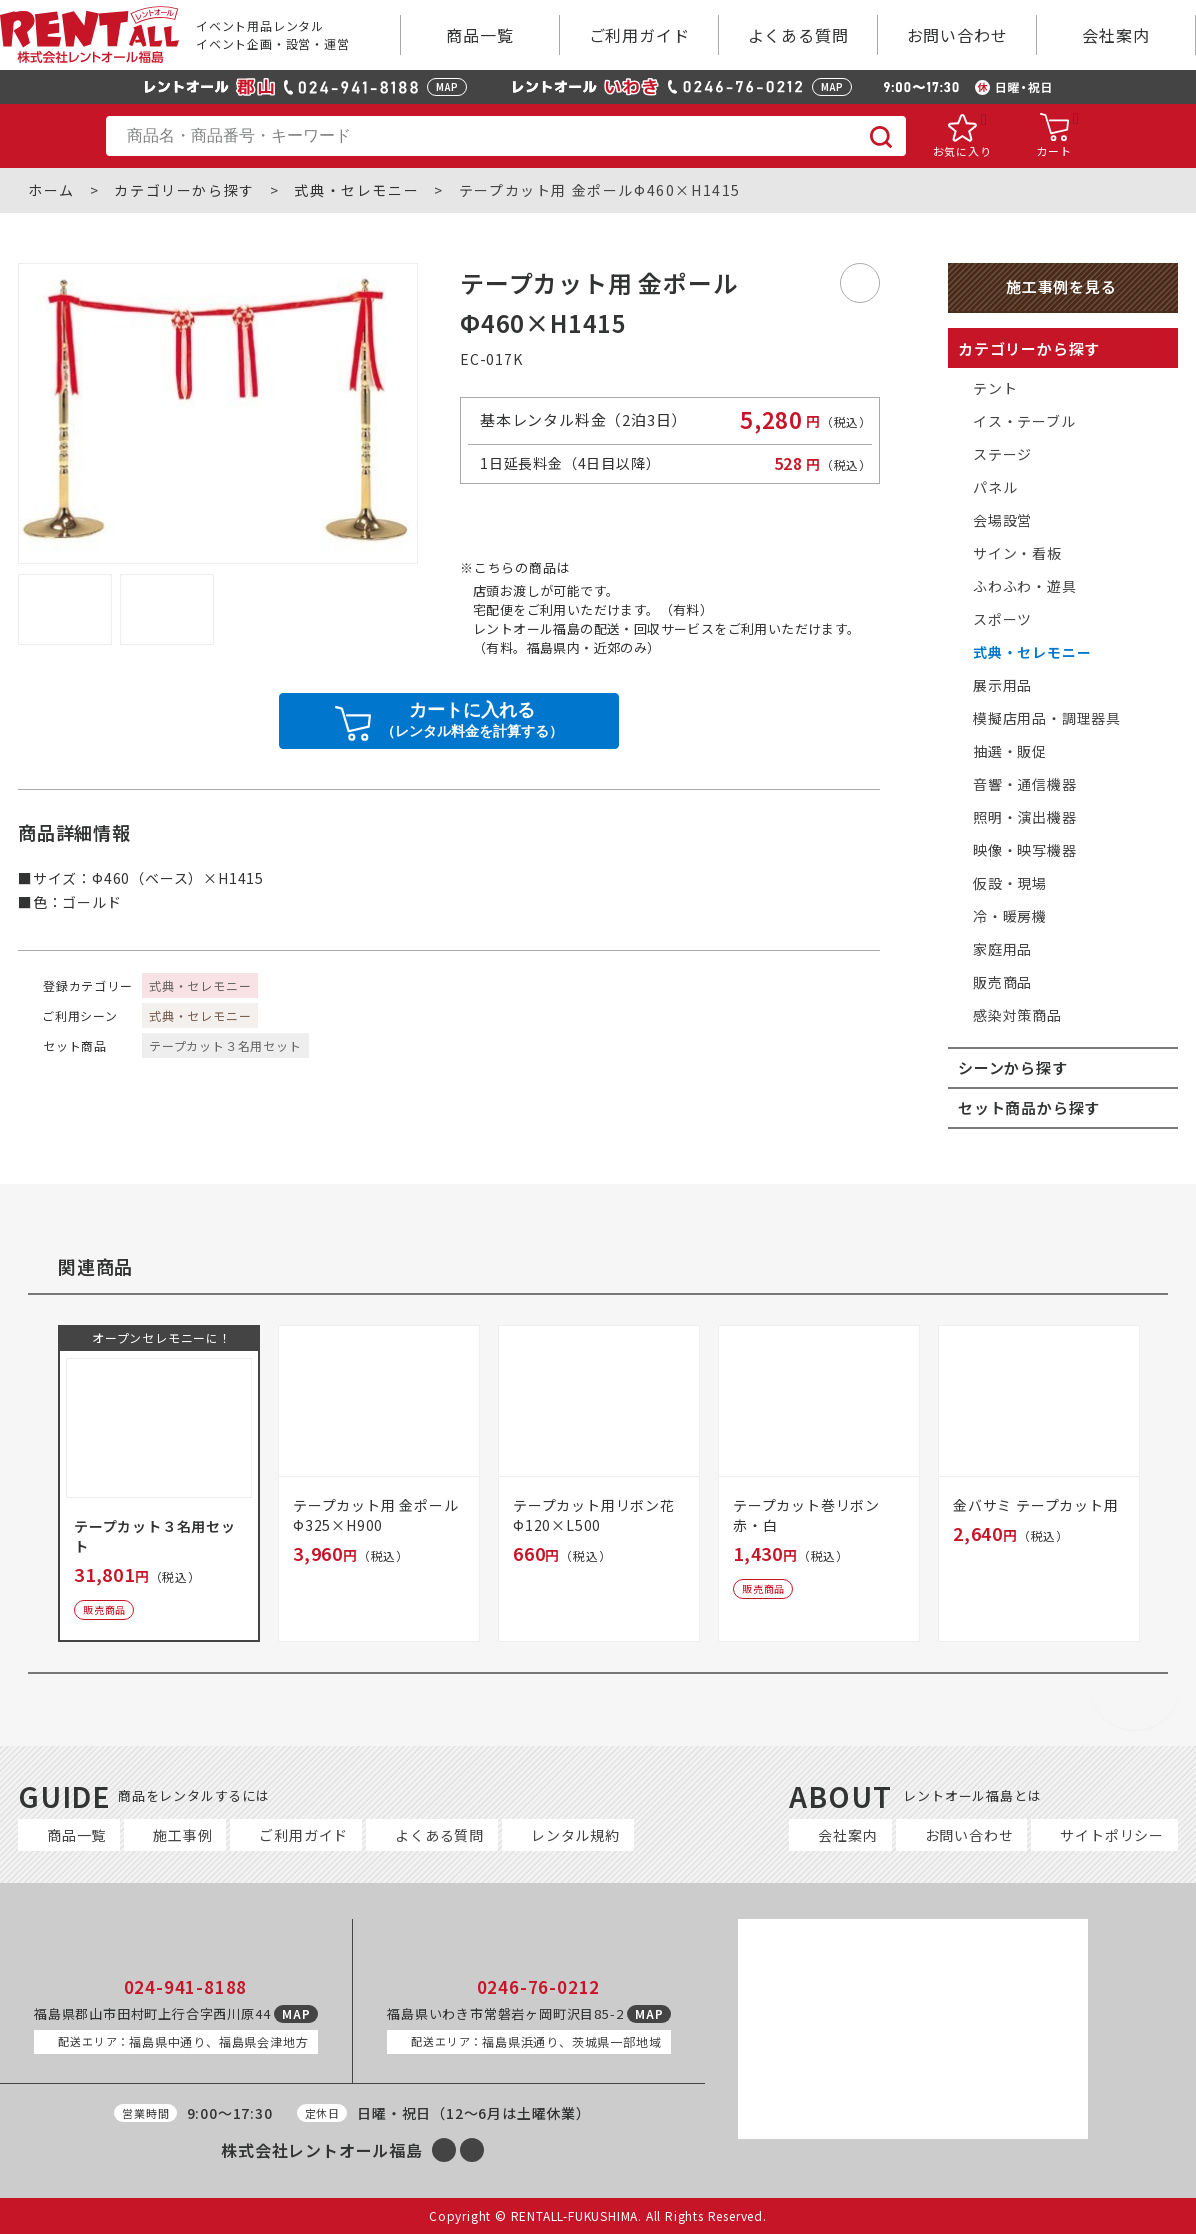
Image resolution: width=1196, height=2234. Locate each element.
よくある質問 (798, 35)
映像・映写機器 (1025, 850)
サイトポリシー (1112, 1835)
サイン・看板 (1017, 553)
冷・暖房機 (1010, 916)
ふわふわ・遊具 (1025, 586)
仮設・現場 (1010, 883)
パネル (995, 487)
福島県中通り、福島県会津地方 (183, 2041)
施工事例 (182, 1835)
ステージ (1002, 454)
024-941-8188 (186, 1987)
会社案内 (1115, 35)
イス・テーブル (1024, 421)
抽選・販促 (1010, 751)
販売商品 (1002, 982)
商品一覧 (479, 35)
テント (995, 388)
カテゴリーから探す (184, 190)
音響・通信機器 (1025, 784)
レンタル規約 (575, 1835)
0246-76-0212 (539, 1987)
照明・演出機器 (1025, 817)
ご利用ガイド (639, 35)
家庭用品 (1002, 949)
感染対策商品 (1017, 1015)
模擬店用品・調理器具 (1047, 718)
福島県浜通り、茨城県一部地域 (536, 2041)
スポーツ (1002, 619)
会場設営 (1002, 520)
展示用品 (1002, 685)
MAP (447, 86)
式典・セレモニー (356, 190)
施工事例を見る (1061, 286)
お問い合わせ (957, 35)
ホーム (51, 190)
